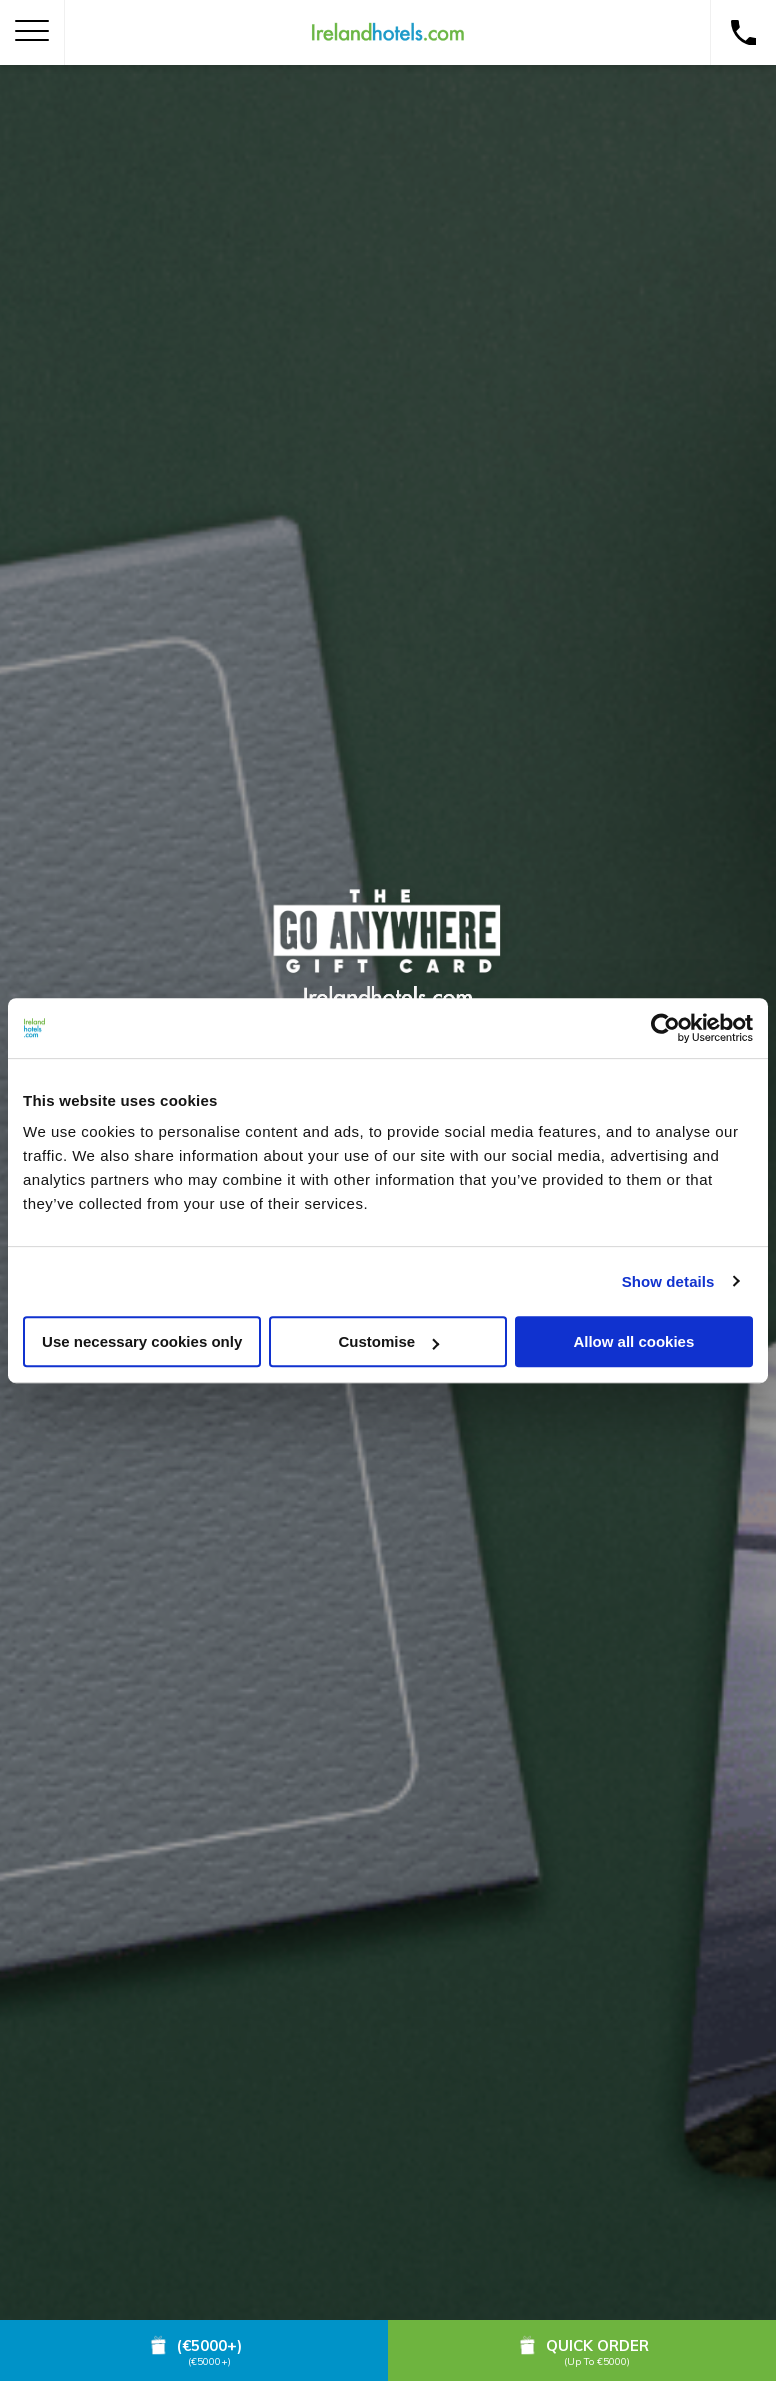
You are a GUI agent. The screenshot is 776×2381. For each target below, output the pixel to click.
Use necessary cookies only (142, 1341)
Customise (388, 1341)
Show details (668, 1281)
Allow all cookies (633, 1341)
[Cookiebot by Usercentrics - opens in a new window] (665, 1028)
